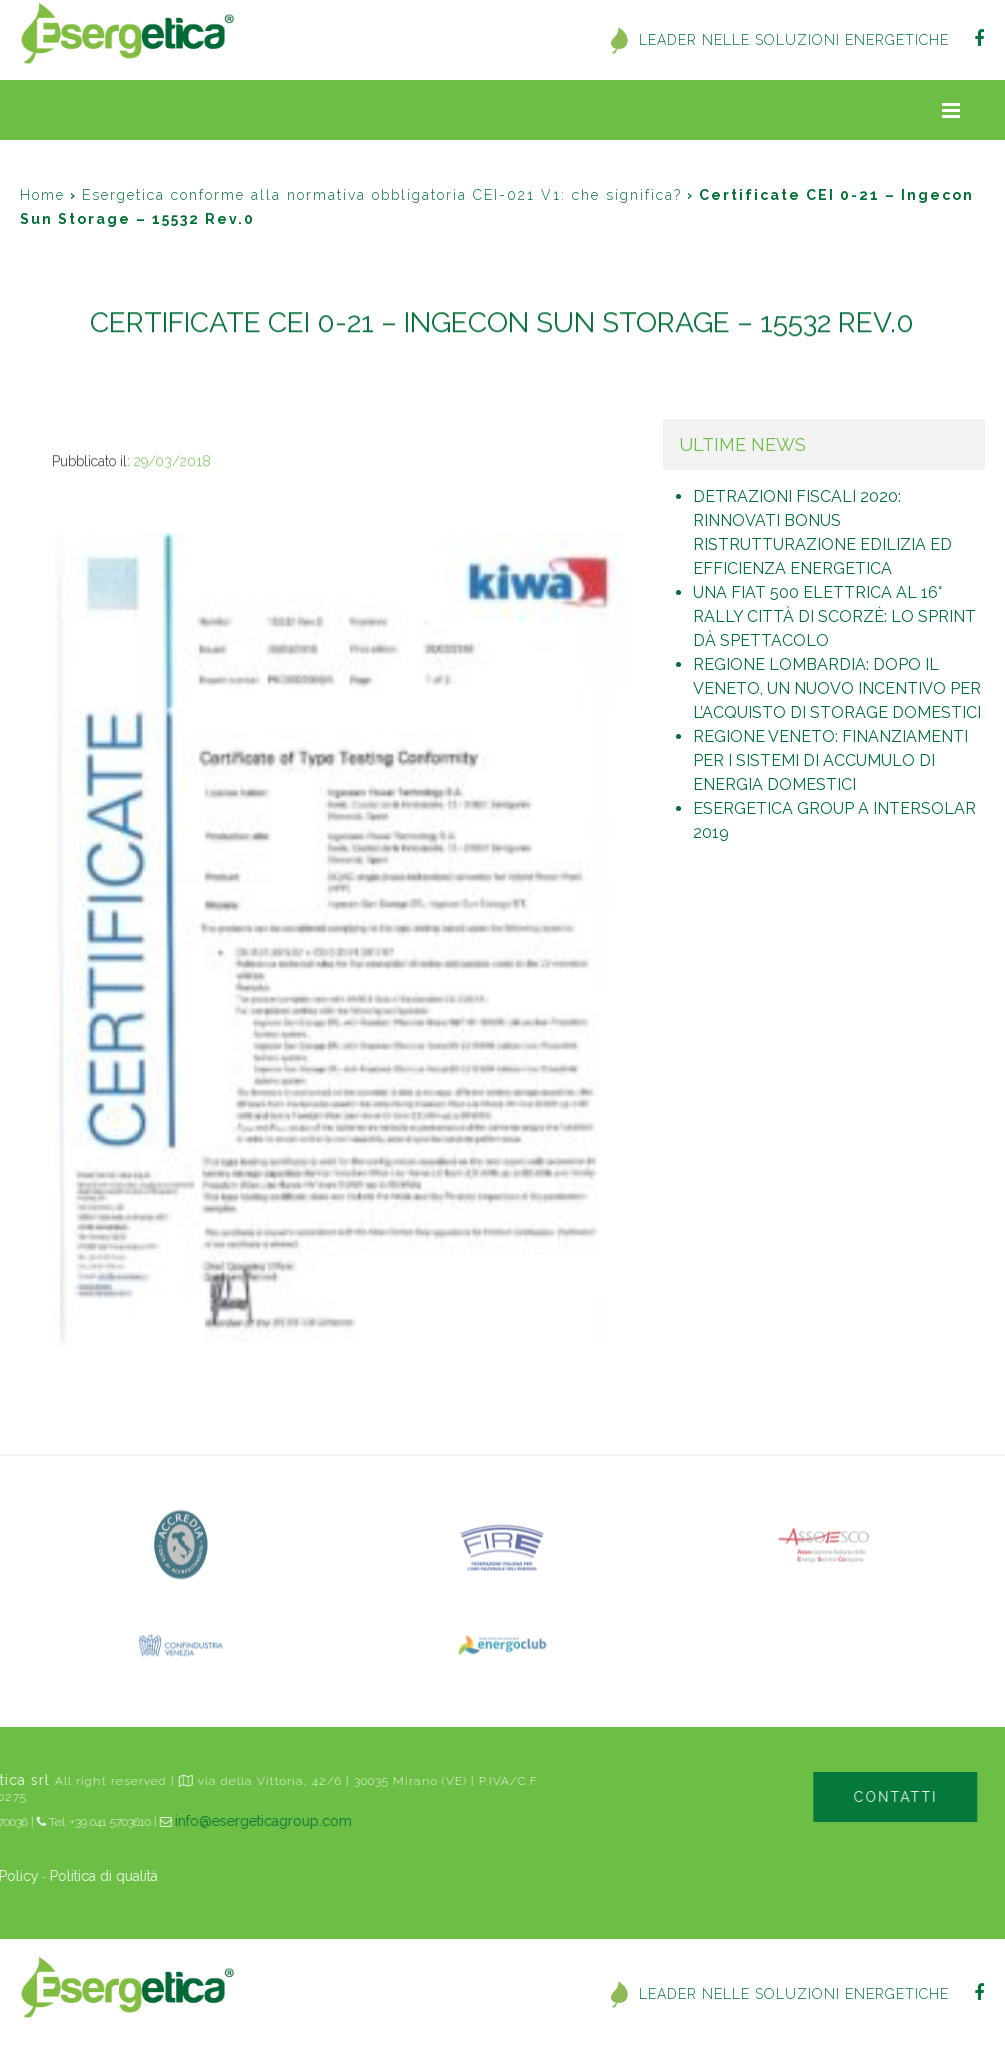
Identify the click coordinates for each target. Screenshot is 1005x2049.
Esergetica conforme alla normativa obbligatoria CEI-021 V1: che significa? (382, 195)
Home (42, 195)
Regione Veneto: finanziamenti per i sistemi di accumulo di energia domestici (830, 760)
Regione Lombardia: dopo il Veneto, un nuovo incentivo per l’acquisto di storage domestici (837, 688)
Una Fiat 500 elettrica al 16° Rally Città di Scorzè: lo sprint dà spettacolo (834, 616)
